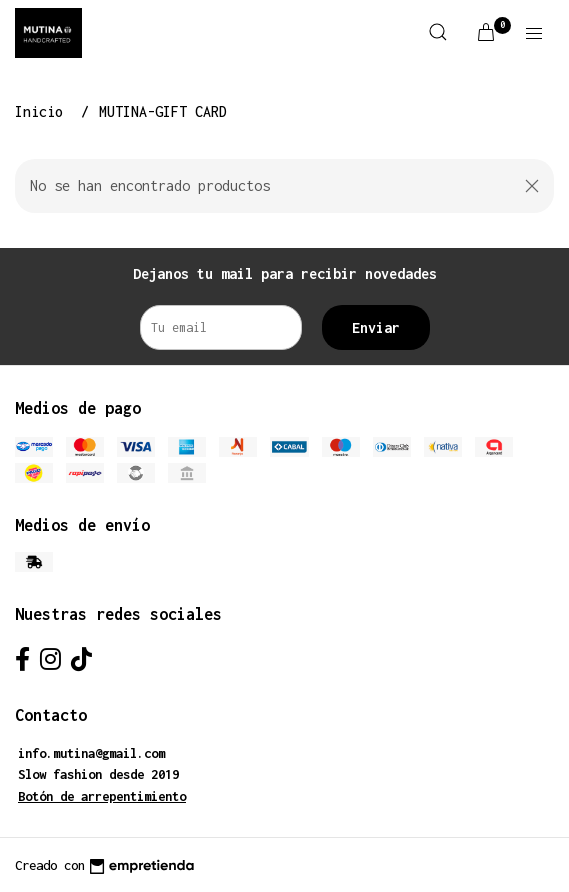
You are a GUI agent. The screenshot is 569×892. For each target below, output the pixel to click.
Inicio (43, 111)
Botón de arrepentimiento (102, 796)
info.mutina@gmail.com (91, 753)
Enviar (376, 327)
